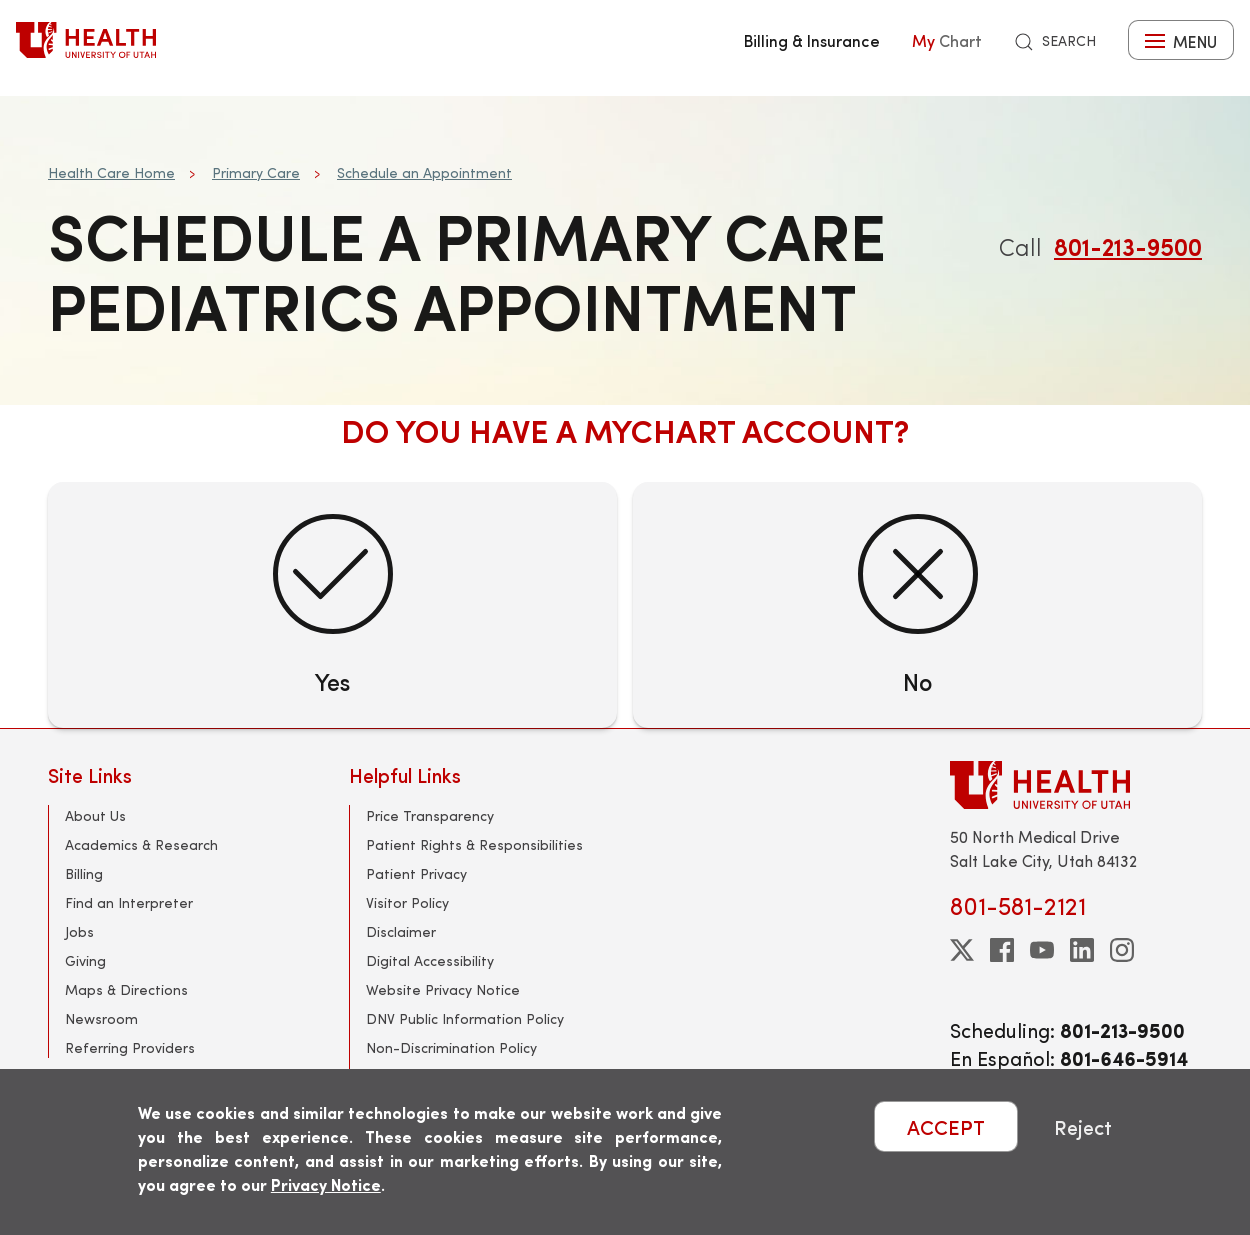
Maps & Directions (126, 989)
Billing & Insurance (812, 40)
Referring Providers (130, 1047)
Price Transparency (430, 815)
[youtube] (1042, 950)
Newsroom (101, 1018)
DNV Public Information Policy (465, 1018)
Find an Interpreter (129, 902)
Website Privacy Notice (443, 989)
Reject (1083, 1126)
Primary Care (256, 172)
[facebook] (1002, 950)
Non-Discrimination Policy (451, 1047)
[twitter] (962, 950)
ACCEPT (946, 1126)
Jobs (79, 931)
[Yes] (332, 605)
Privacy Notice (326, 1184)
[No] (917, 605)
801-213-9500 (1128, 246)
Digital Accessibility (430, 960)
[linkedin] (1082, 950)
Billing (84, 873)
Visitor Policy (407, 902)
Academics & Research (141, 844)
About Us (95, 815)
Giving (85, 960)
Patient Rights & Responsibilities (474, 844)
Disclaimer (401, 931)
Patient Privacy (416, 873)
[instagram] (1122, 950)
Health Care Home (111, 172)
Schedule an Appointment (424, 172)
